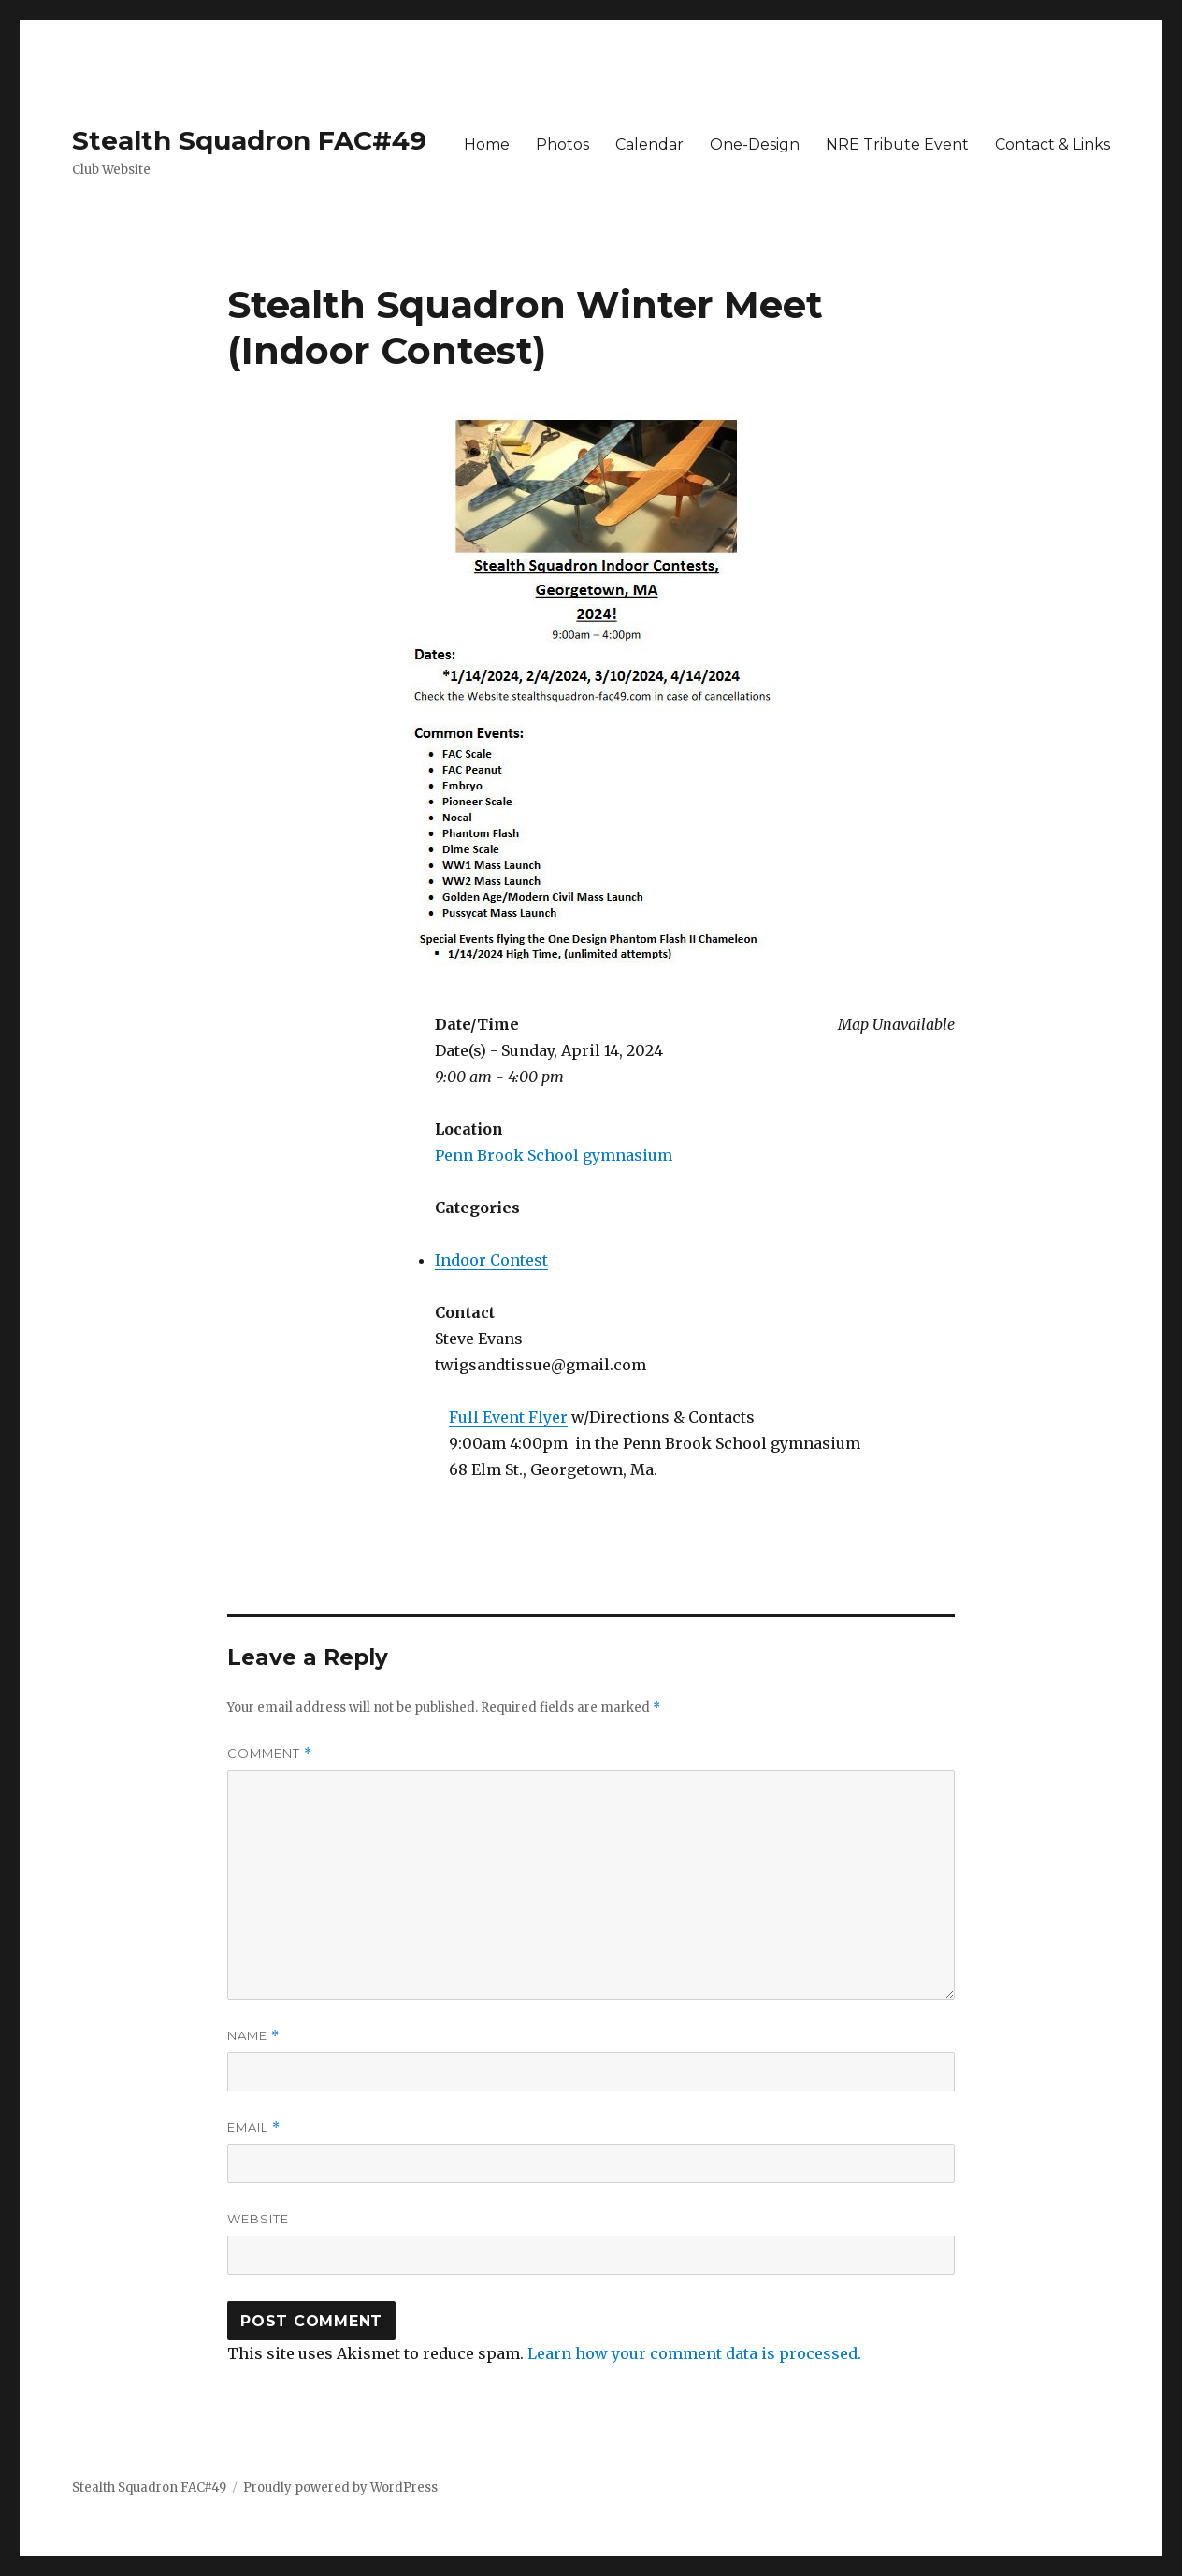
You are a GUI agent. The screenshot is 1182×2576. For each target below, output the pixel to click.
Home (487, 144)
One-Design (755, 144)
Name (253, 2036)
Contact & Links (1052, 144)
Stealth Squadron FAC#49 (249, 140)
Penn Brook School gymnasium (553, 1155)
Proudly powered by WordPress (340, 2488)
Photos (562, 144)
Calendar (649, 144)
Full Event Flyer (508, 1417)
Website (258, 2218)
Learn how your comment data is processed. (694, 2353)
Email (254, 2127)
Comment (269, 1753)
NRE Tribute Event (897, 144)
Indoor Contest (491, 1260)
